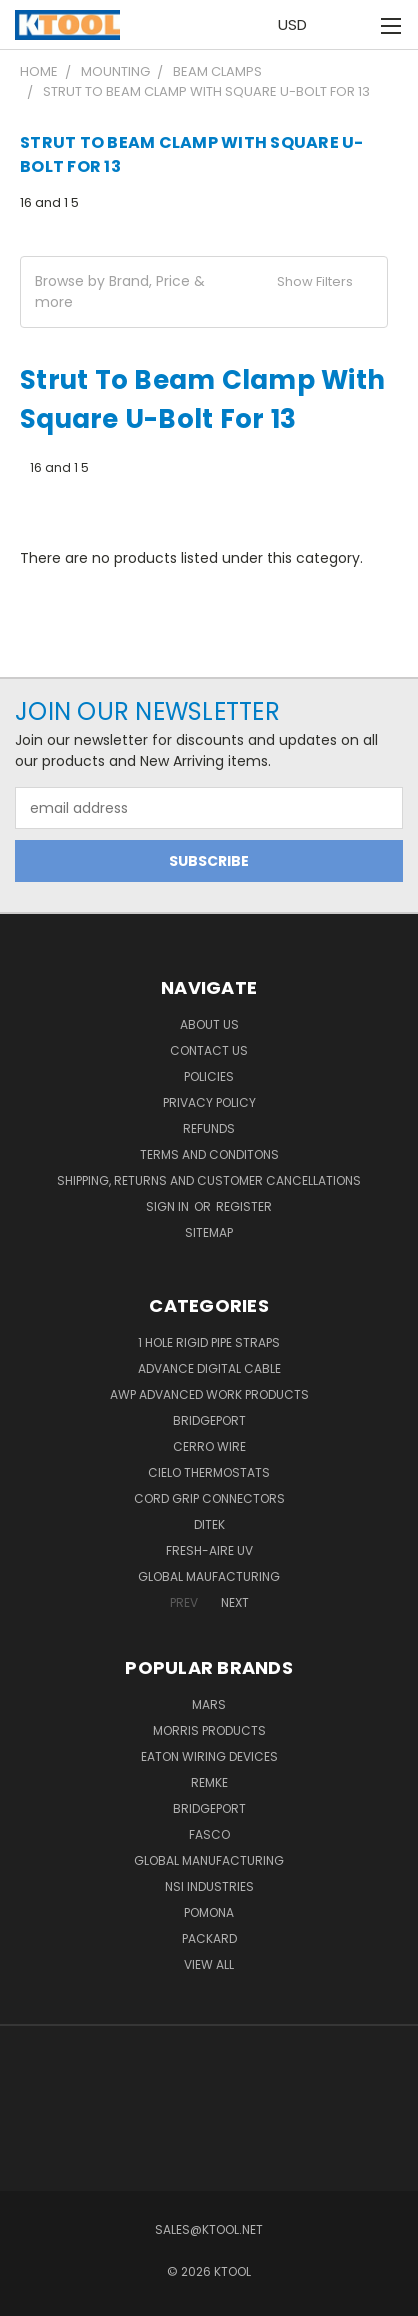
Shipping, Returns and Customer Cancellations (209, 1180)
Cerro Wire (209, 1446)
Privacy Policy (209, 1102)
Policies (209, 1076)
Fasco (209, 1834)
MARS (209, 1704)
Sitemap (209, 1232)
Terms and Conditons (209, 1154)
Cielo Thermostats (209, 1472)
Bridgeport (209, 1420)
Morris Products (209, 1730)
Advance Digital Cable (209, 1368)
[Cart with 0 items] (348, 25)
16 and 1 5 (49, 202)
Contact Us (209, 1050)
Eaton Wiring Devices (209, 1756)
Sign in (169, 1206)
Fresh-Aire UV (209, 1550)
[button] (204, 292)
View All (209, 1964)
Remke (209, 1782)
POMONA (209, 1912)
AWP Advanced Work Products (209, 1394)
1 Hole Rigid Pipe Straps (209, 1342)
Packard (209, 1938)
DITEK (209, 1524)
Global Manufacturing (209, 1860)
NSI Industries (209, 1886)
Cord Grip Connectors (209, 1498)
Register (244, 1206)
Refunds (209, 1128)
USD (298, 24)
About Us (209, 1024)
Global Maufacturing (209, 1576)
